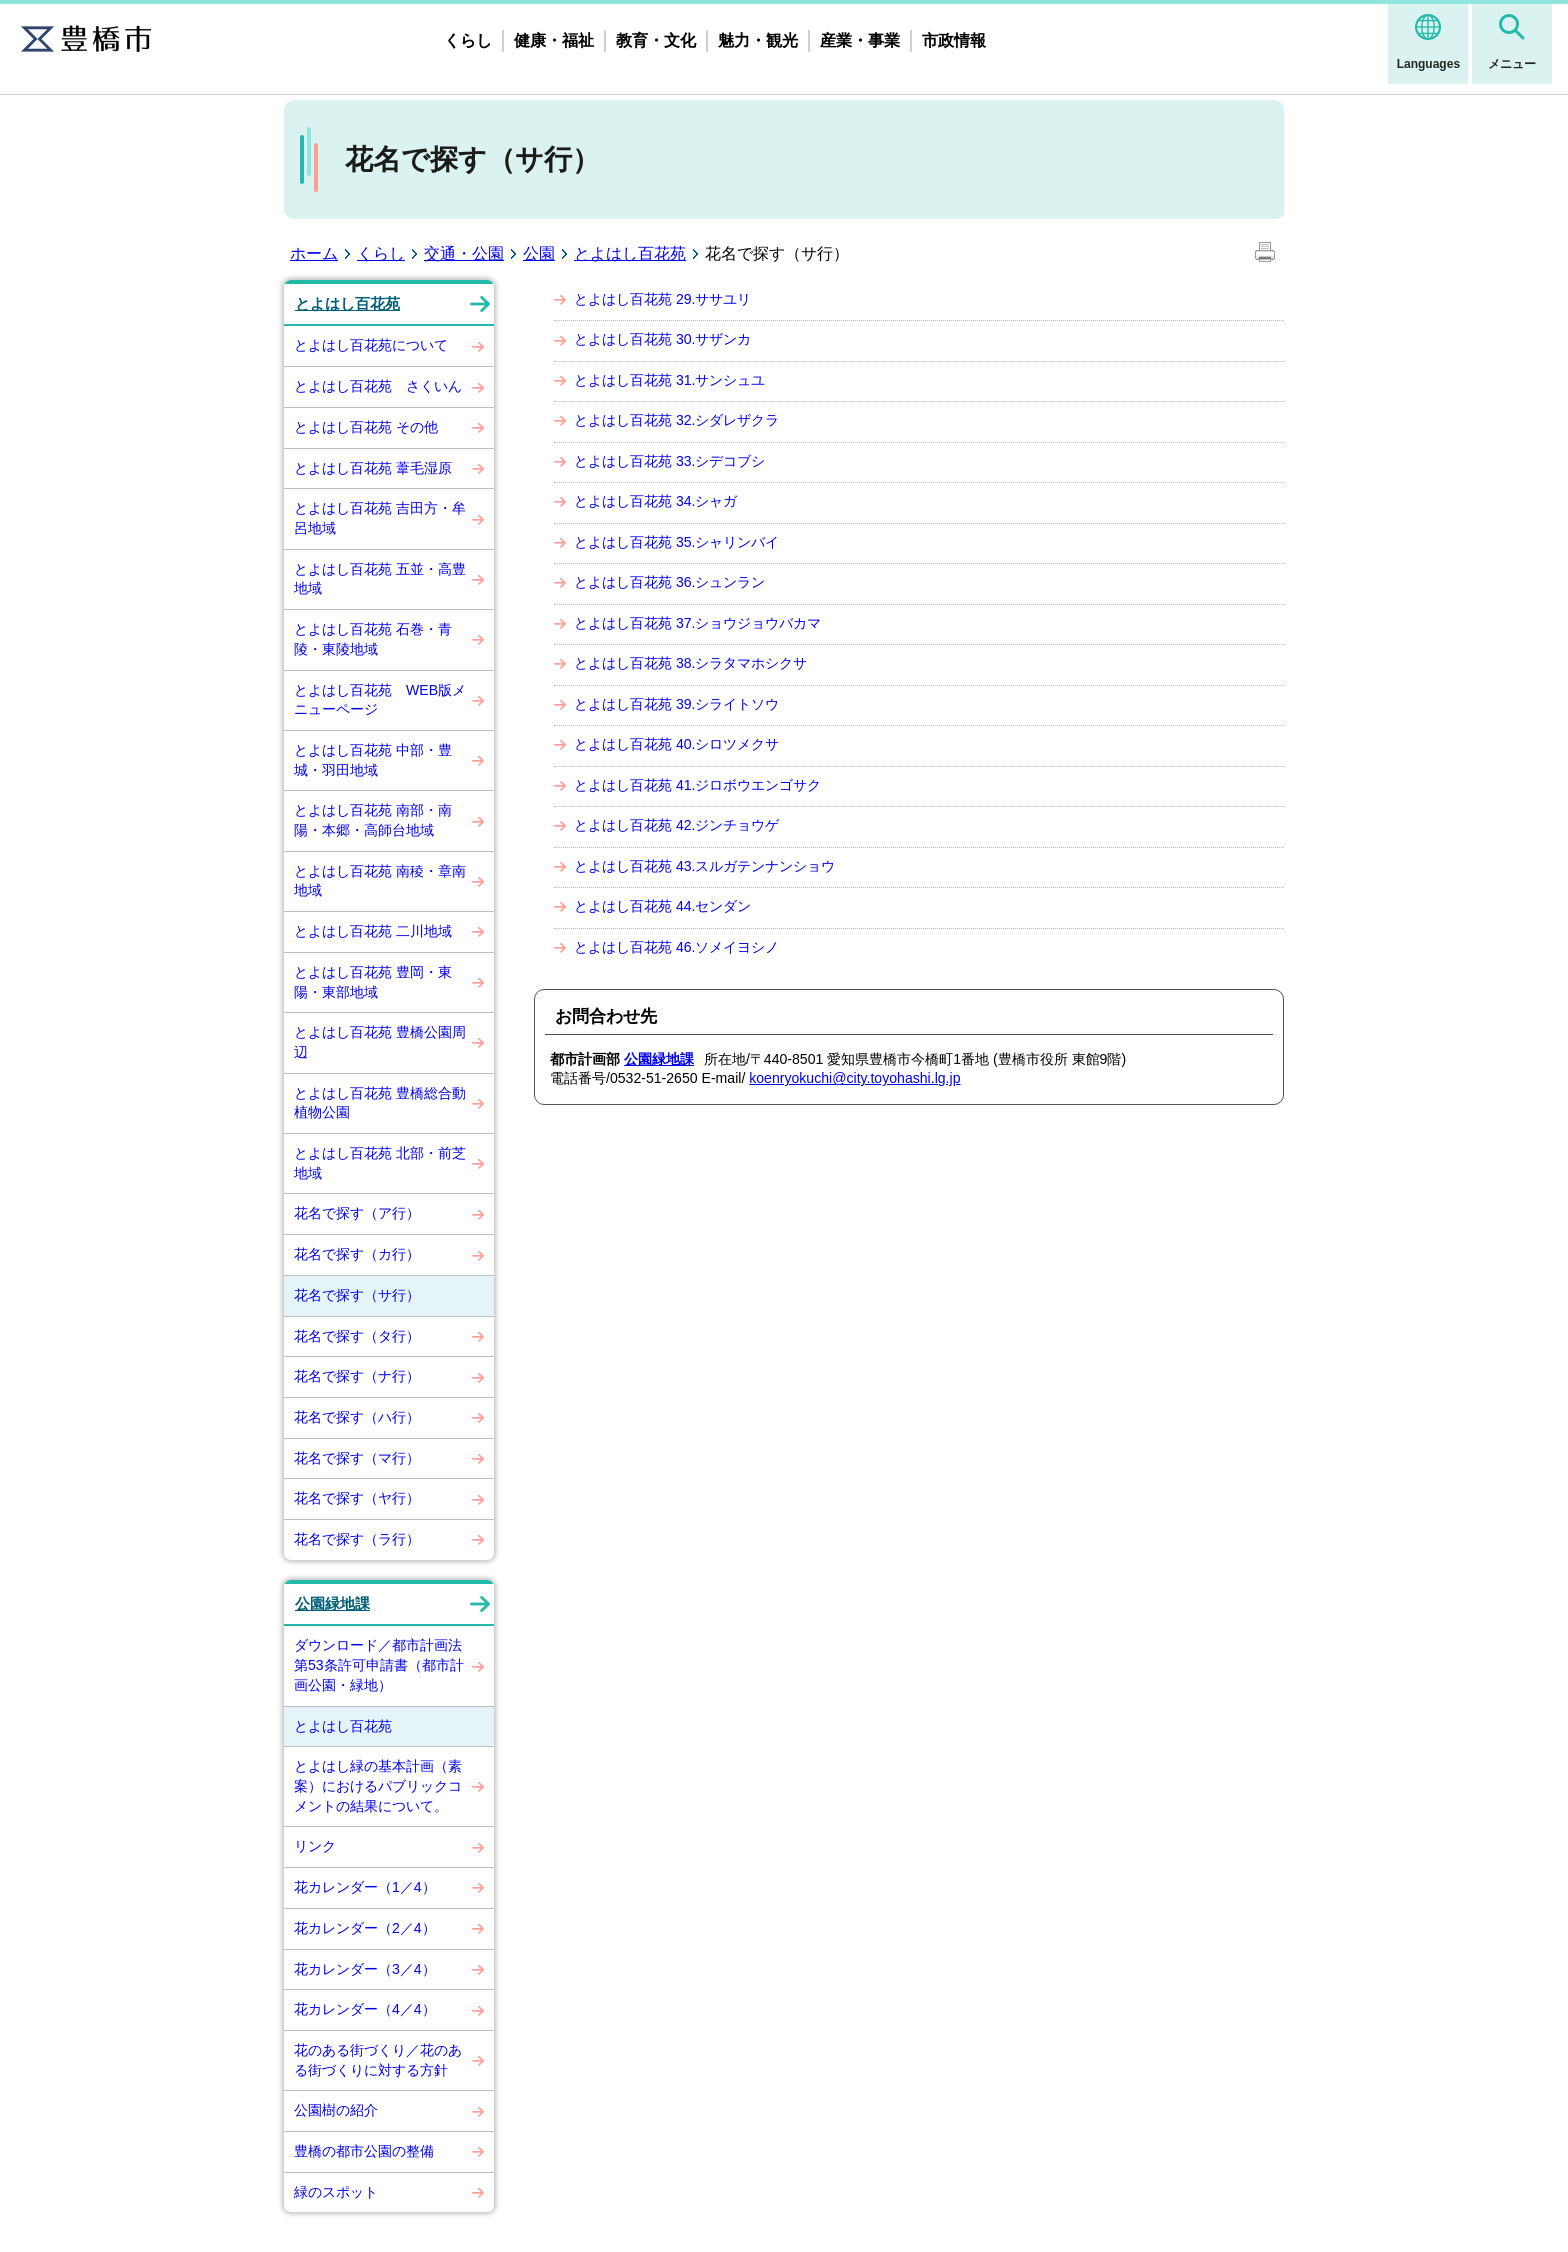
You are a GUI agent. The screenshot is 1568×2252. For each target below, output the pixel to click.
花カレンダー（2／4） (365, 1928)
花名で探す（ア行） (357, 1213)
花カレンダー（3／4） (365, 1969)
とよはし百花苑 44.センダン (662, 906)
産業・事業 (860, 40)
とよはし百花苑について (371, 345)
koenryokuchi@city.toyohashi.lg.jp (854, 1078)
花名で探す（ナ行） (357, 1376)
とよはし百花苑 (630, 253)
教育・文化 (656, 40)
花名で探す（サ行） (357, 1295)
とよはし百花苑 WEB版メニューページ (380, 700)
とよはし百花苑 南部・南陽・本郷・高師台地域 (373, 820)
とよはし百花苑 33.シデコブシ (669, 461)
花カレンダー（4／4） (365, 2009)
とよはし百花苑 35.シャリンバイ (676, 542)
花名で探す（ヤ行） (357, 1498)
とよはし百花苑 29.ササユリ (662, 299)
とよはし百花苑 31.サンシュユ (669, 380)
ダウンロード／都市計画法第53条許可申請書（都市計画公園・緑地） (379, 1664)
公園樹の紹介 (336, 2110)
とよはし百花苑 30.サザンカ (662, 339)
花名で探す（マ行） (357, 1458)
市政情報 (954, 40)
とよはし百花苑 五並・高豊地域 (380, 579)
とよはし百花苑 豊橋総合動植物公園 (380, 1103)
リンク (315, 1846)
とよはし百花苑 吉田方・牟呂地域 (380, 518)
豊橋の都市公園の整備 (364, 2151)
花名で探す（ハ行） (357, 1417)
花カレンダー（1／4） (365, 1887)
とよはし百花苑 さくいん (378, 386)
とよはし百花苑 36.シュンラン (669, 582)
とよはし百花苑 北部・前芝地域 (380, 1163)
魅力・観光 (758, 40)
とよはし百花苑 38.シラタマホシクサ (690, 663)
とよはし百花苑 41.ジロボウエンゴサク (697, 785)
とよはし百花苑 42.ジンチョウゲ (676, 825)
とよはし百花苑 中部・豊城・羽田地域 (373, 760)
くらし (468, 40)
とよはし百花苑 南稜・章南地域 (380, 881)
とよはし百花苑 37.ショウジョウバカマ (697, 623)
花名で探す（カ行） (357, 1254)
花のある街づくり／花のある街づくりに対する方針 (378, 2060)
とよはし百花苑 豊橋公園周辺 (380, 1042)
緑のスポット (336, 2192)
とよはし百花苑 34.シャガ (655, 501)
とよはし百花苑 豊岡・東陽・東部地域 (373, 982)
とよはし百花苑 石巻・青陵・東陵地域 (373, 639)
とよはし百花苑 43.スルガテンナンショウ (704, 866)
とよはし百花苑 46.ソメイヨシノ (676, 947)
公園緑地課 (332, 1604)
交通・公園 (464, 253)
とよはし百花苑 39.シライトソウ (676, 704)
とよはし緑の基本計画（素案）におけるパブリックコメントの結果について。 (378, 1785)
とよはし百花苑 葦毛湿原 (373, 468)
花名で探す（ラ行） (357, 1539)
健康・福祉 (554, 40)
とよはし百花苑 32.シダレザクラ (676, 420)
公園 (539, 253)
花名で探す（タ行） (357, 1336)
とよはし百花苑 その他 (366, 427)
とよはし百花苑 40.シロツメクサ (676, 744)
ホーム (314, 253)
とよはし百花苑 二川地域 (373, 931)
